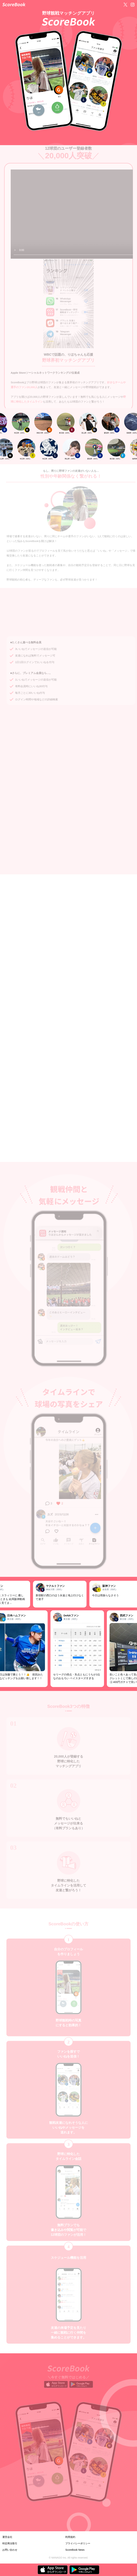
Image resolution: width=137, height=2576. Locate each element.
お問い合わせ (9, 2549)
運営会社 (7, 2537)
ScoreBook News (74, 2549)
